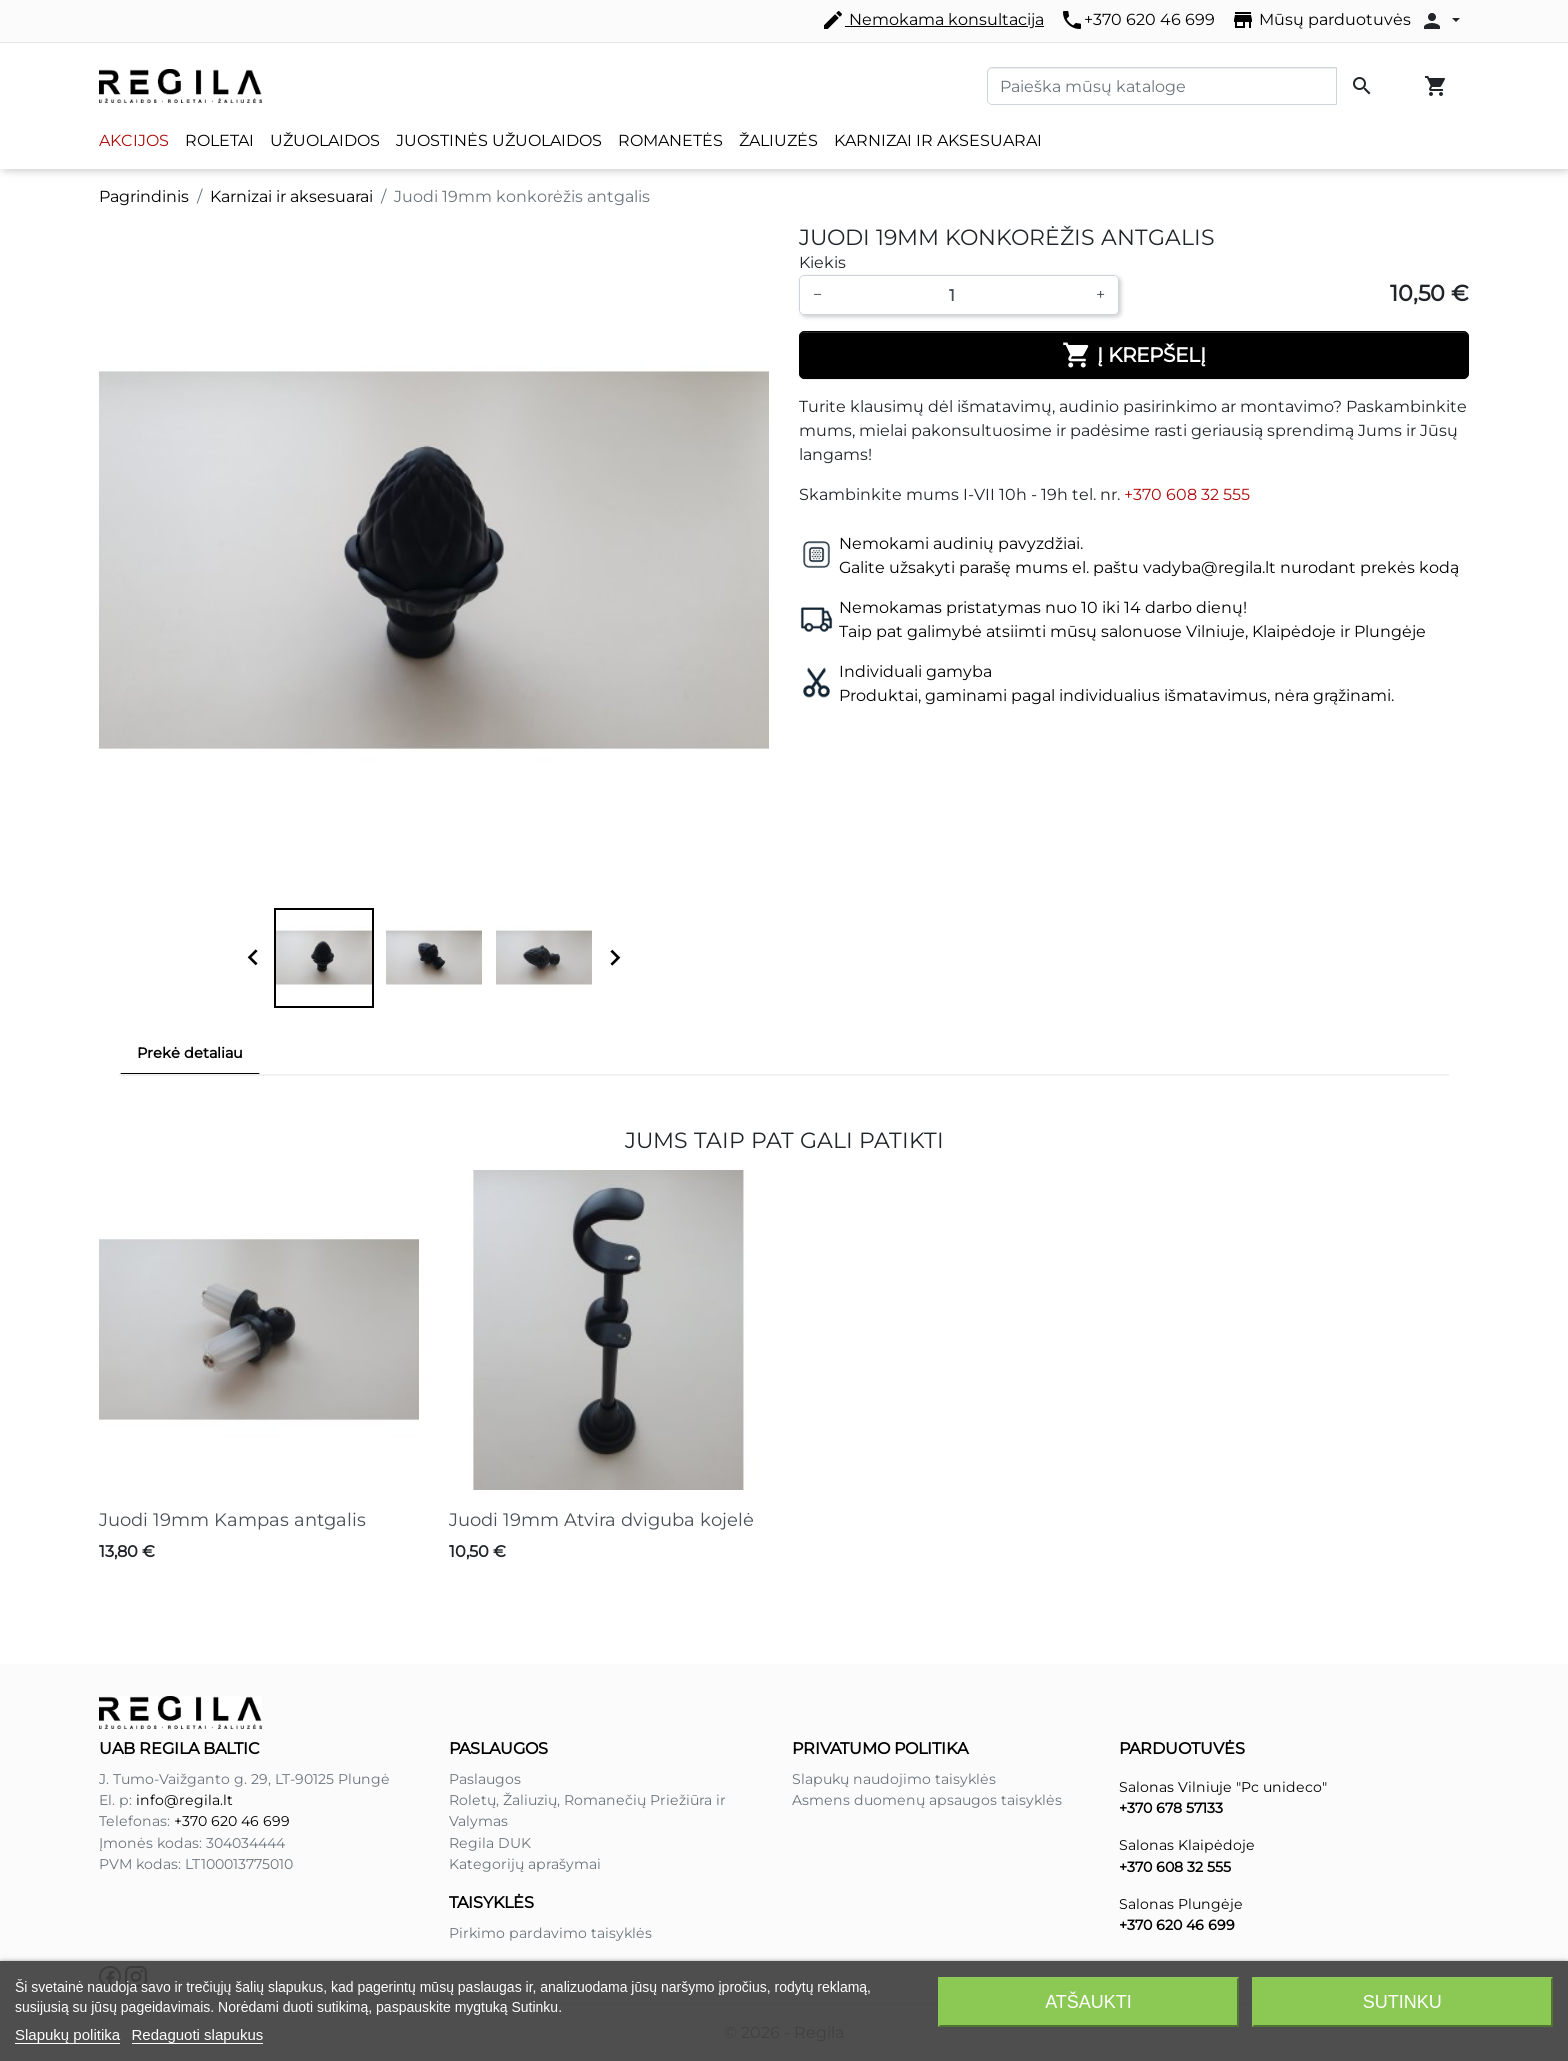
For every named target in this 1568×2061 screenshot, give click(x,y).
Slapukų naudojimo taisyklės (894, 1779)
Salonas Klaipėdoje (1187, 1845)
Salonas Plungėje (1181, 1904)
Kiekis (822, 262)
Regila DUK (490, 1843)
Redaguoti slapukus (198, 2034)
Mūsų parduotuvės (1321, 20)
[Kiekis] (959, 295)
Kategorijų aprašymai (525, 1864)
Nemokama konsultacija (932, 20)
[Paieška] (1162, 86)
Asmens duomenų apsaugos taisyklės (927, 1800)
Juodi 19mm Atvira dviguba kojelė (601, 1520)
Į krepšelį (1134, 355)
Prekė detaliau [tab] (190, 1053)
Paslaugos (485, 1779)
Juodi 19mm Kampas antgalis (232, 1520)
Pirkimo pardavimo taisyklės (550, 1933)
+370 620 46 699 (1137, 20)
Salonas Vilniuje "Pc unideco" (1223, 1787)
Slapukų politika (67, 2034)
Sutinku (1402, 2002)
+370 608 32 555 (1187, 494)
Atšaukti (1088, 2002)
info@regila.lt (184, 1800)
